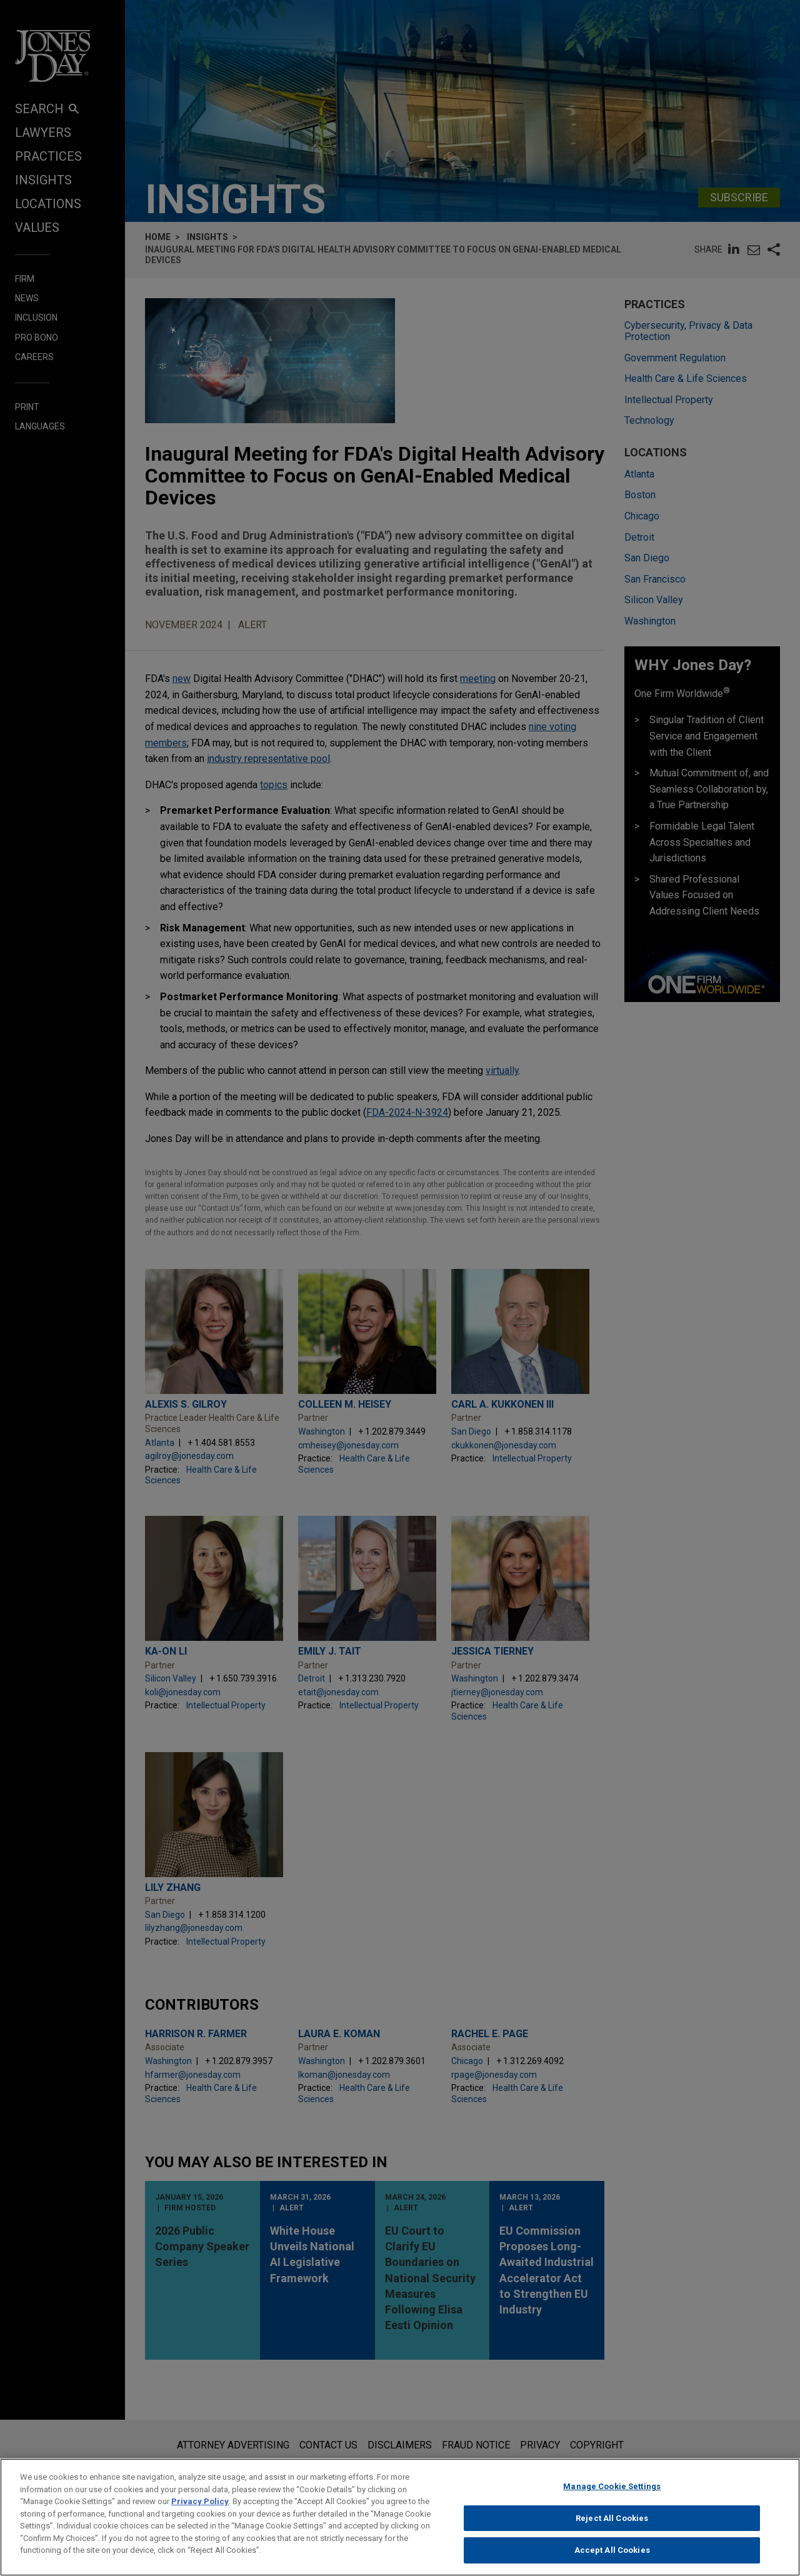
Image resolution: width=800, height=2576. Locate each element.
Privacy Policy (200, 2512)
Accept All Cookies (612, 2560)
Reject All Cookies (612, 2528)
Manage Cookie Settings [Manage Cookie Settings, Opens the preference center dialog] (612, 2497)
